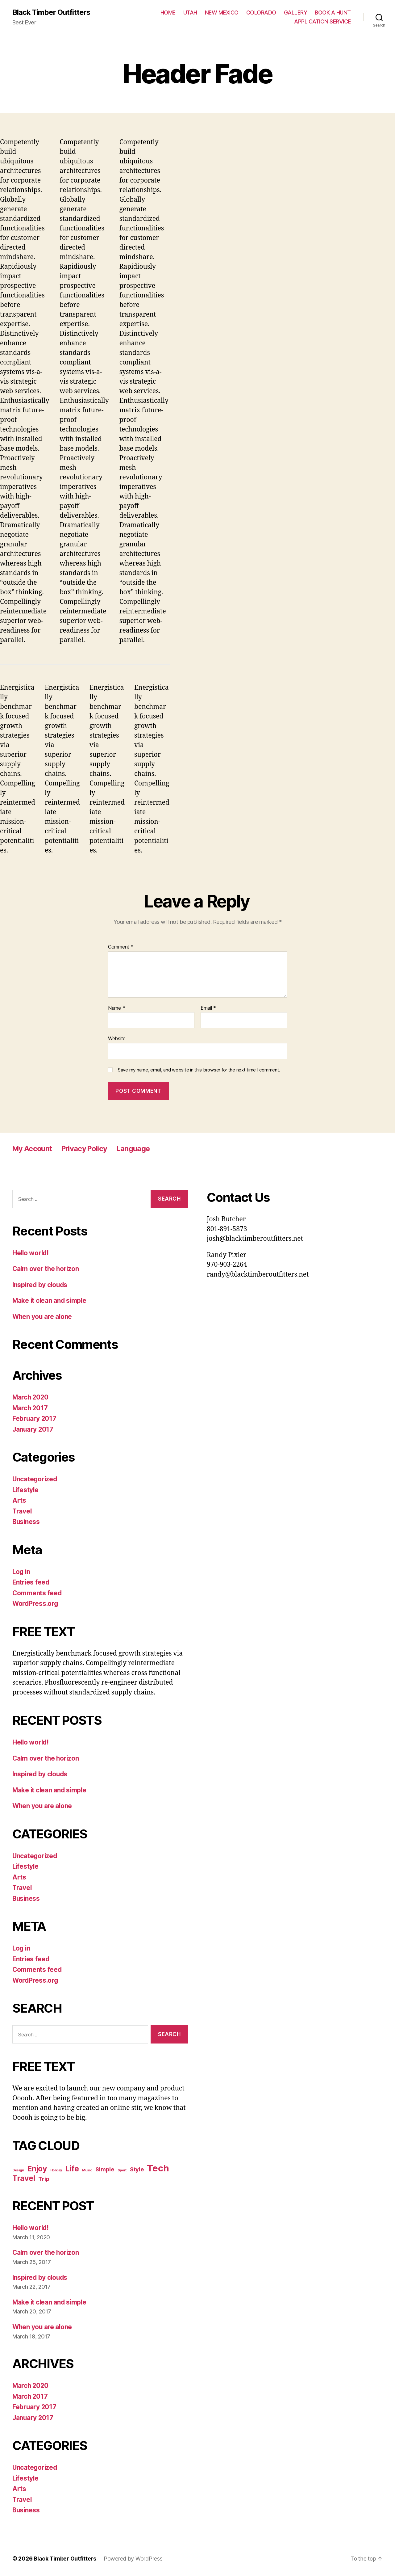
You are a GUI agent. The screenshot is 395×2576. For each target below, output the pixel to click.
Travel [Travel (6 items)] (23, 2178)
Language (137, 1148)
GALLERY (295, 12)
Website (117, 1039)
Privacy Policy (87, 1148)
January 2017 (33, 1429)
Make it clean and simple (50, 1301)
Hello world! (31, 1253)
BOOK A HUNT (333, 12)
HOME (168, 12)
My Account (32, 1148)
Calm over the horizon (46, 1269)
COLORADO (261, 12)
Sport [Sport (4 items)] (122, 2170)
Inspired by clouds (40, 1285)
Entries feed (31, 1582)
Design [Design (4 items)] (18, 2170)
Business (26, 1522)
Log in (21, 1572)
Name (116, 1008)
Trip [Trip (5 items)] (43, 2178)
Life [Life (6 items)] (72, 2168)
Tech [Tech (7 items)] (158, 2168)
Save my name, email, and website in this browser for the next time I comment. (199, 1070)
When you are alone (42, 1316)
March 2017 (30, 1408)
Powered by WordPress (133, 2558)
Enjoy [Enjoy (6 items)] (37, 2168)
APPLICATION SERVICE (322, 22)
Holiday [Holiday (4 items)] (56, 2170)
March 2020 (30, 1397)
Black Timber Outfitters (51, 12)
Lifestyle (26, 1490)
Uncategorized (35, 1479)
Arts (19, 1501)
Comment (121, 947)
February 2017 (34, 1419)
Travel (22, 1511)
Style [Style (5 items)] (137, 2169)
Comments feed (37, 1593)
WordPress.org (35, 1604)
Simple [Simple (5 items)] (104, 2169)
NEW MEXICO (222, 12)
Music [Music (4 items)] (87, 2170)
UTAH (190, 12)
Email (208, 1008)
